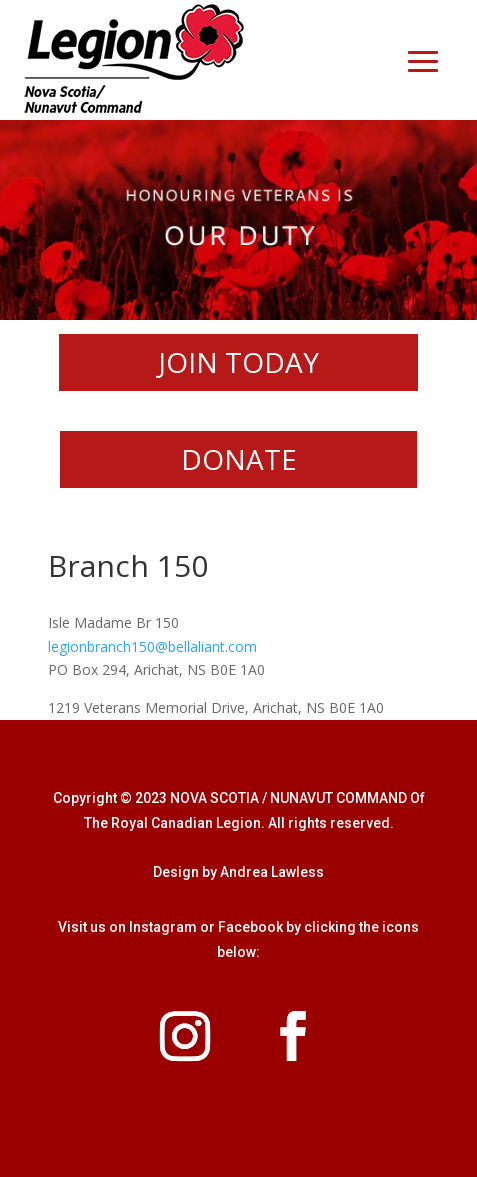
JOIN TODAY (238, 362)
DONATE (239, 459)
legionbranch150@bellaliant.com (152, 646)
